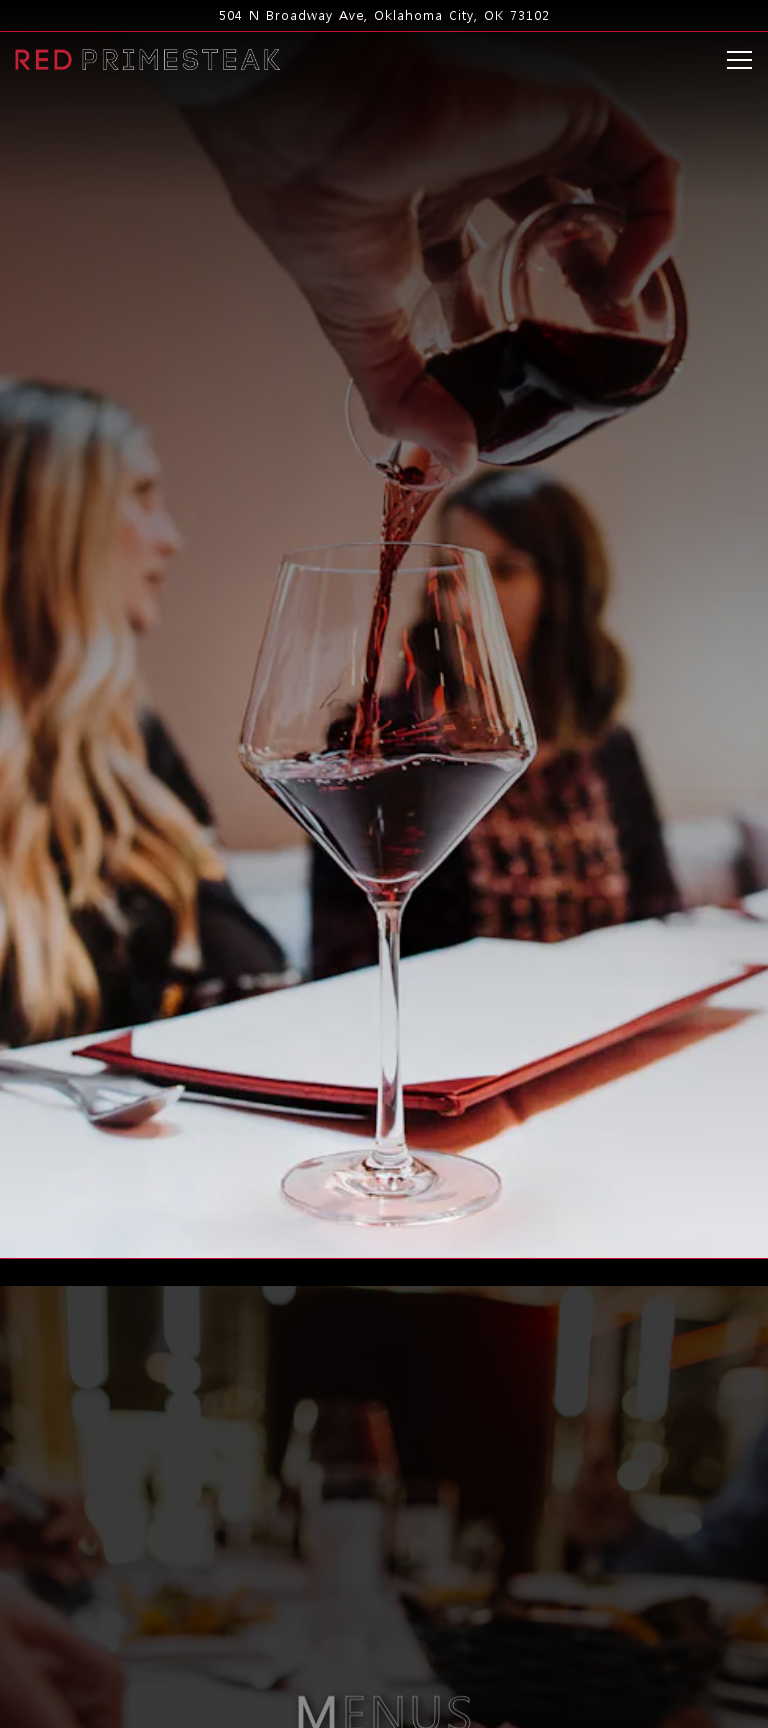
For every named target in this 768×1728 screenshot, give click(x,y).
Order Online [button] (384, 1702)
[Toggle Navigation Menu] (739, 60)
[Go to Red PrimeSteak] (384, 15)
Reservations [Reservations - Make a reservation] (384, 1651)
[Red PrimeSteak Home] (147, 57)
